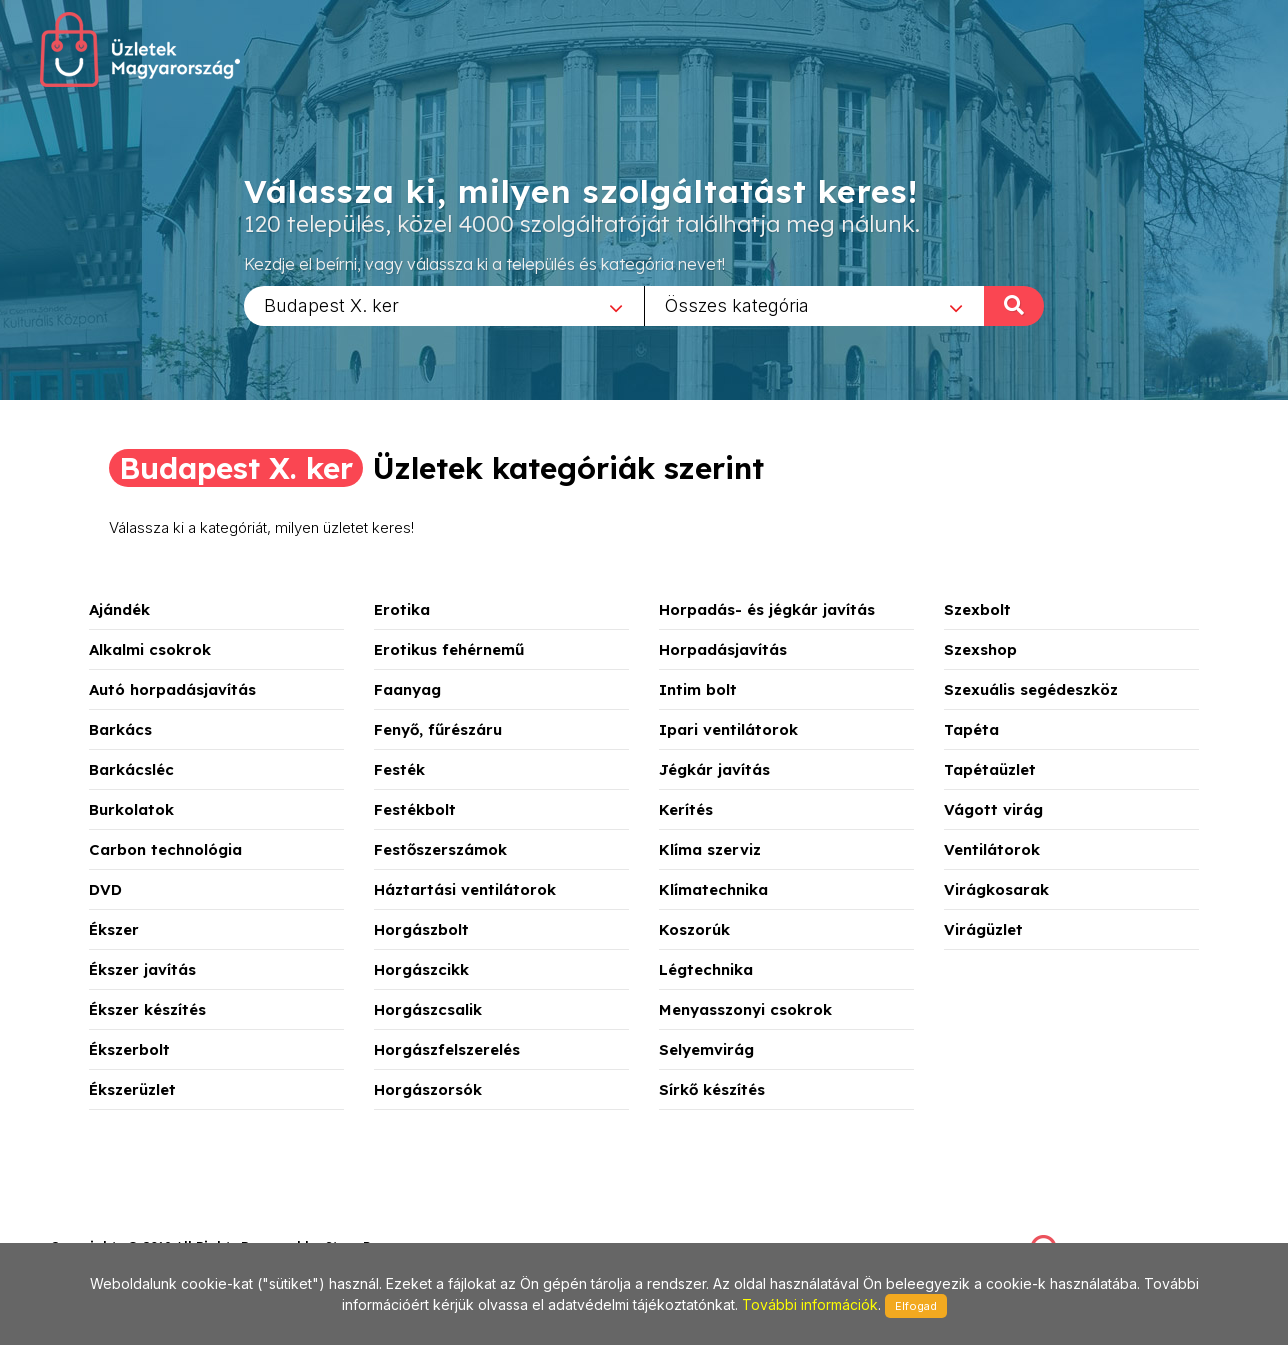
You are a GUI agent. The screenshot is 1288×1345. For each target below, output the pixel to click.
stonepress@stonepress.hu (130, 1224)
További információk (810, 1304)
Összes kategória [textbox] (737, 304)
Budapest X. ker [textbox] (331, 304)
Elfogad (916, 1306)
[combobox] (444, 305)
